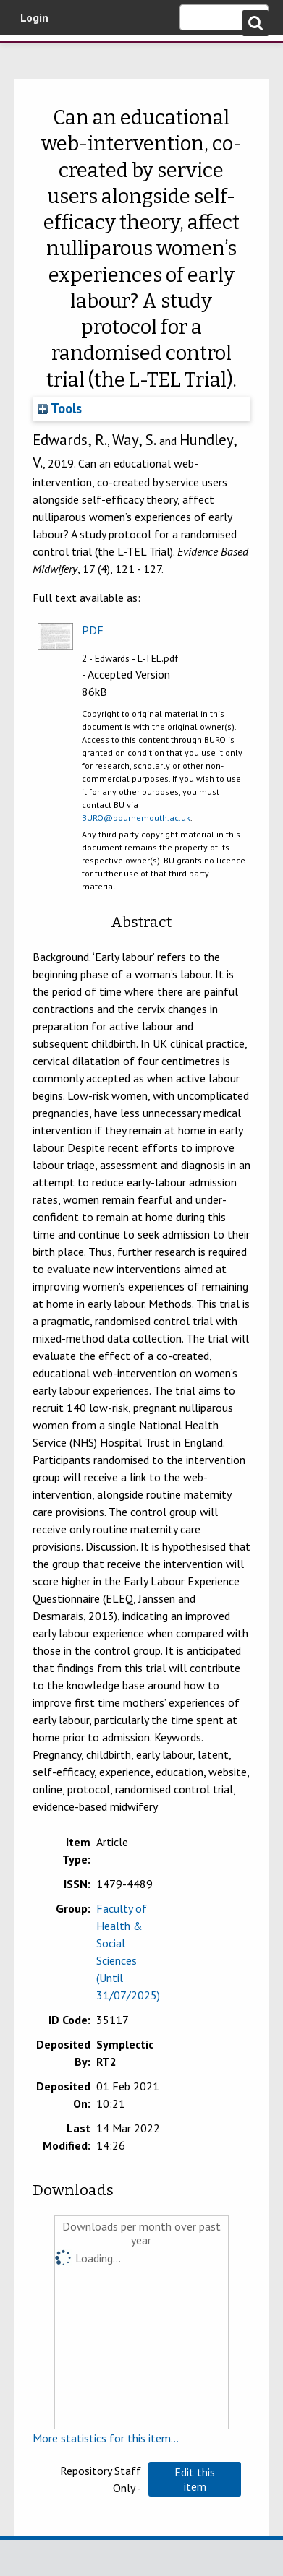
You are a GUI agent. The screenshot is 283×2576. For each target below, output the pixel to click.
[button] (194, 2479)
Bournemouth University (32, 54)
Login (34, 17)
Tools (60, 408)
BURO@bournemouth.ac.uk (136, 817)
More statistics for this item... (106, 2438)
